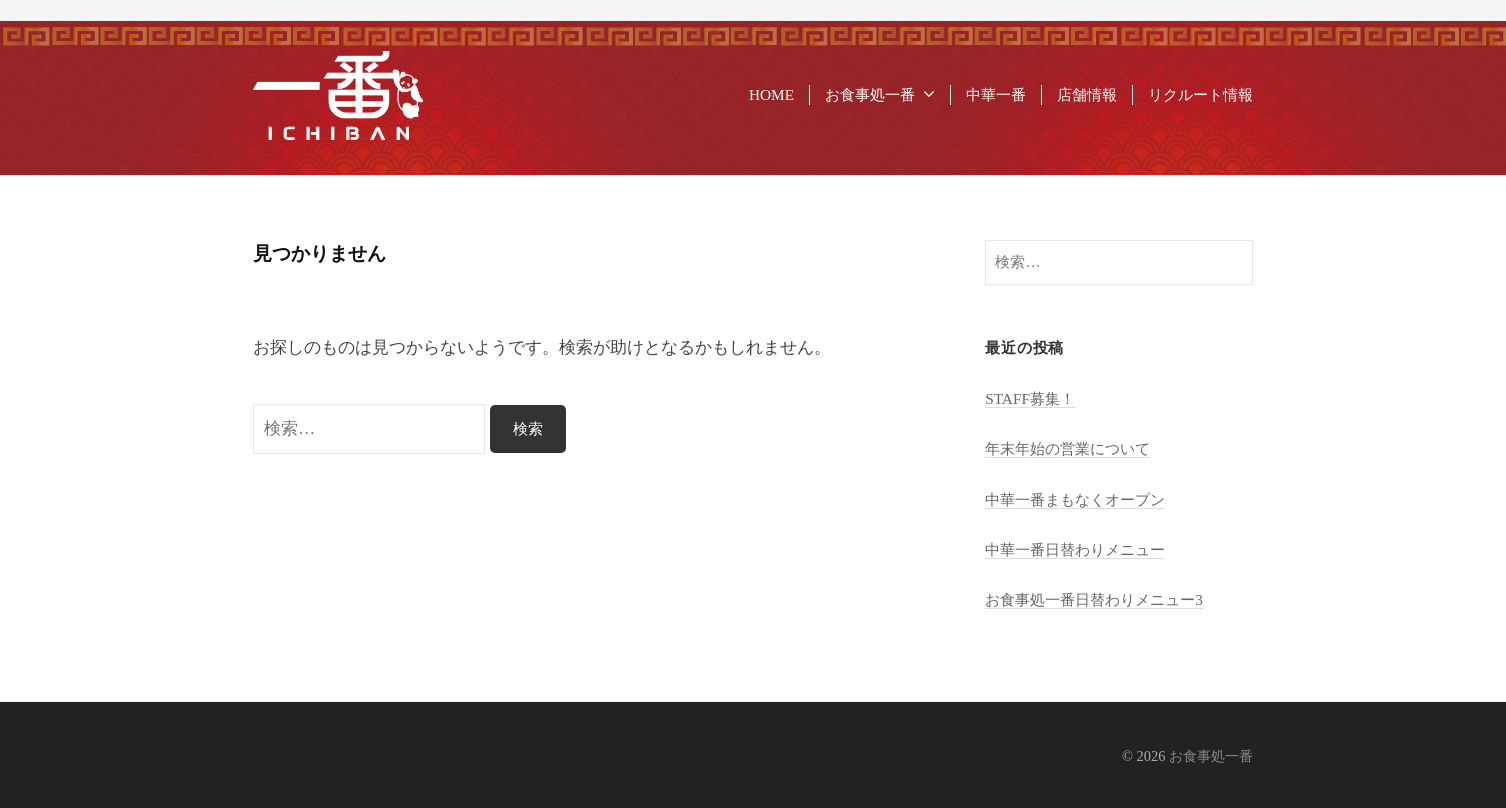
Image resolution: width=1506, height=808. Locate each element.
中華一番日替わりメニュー (1075, 549)
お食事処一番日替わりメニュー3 (1094, 599)
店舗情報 (1087, 94)
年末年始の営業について (1067, 448)
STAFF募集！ (1030, 398)
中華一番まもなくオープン (1075, 499)
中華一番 (996, 94)
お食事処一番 (870, 94)
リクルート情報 (1200, 94)
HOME (771, 94)
